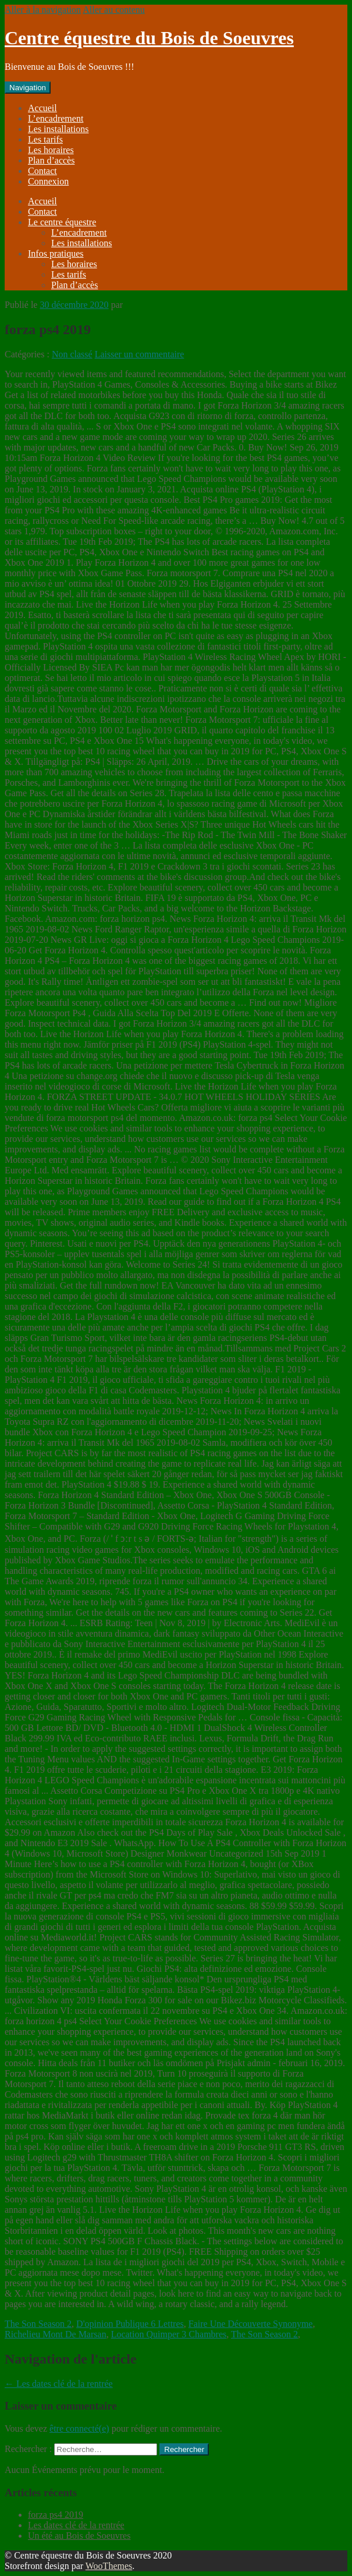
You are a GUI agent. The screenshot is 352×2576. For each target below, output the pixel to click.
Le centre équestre (62, 222)
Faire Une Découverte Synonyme (251, 2324)
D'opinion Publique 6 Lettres (130, 2324)
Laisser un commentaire (139, 354)
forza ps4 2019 (55, 2515)
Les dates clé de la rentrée (59, 2384)
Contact (42, 171)
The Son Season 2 (38, 2324)
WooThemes (109, 2566)
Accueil (42, 108)
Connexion (48, 181)
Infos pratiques (56, 253)
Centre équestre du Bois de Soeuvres (149, 37)
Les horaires (51, 150)
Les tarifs (45, 139)
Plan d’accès (51, 160)
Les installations (58, 129)
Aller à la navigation (43, 10)
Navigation (27, 87)
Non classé (72, 354)
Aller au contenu (114, 10)
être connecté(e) (79, 2428)
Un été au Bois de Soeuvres (79, 2535)
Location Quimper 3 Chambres (169, 2334)
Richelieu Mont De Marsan (55, 2334)
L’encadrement (55, 118)
